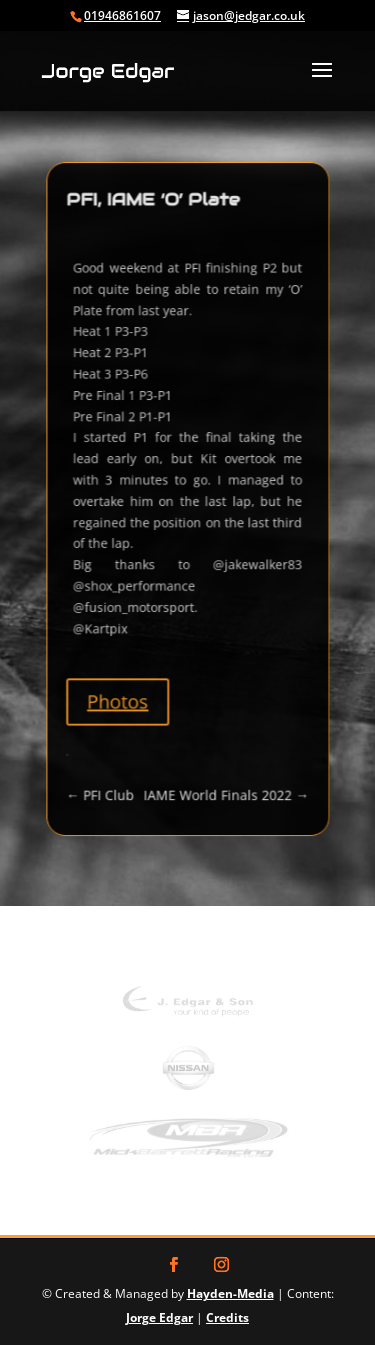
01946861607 (122, 15)
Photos (123, 683)
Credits (227, 1317)
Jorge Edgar (159, 1317)
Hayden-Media (230, 1293)
